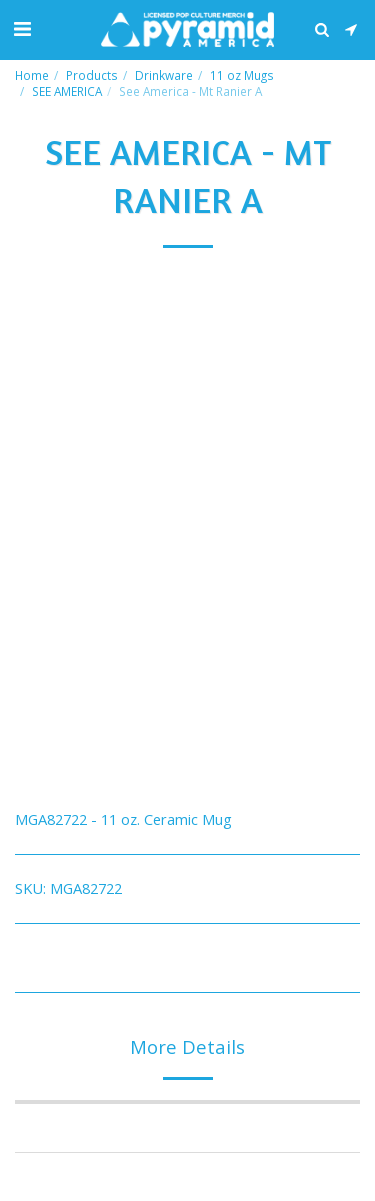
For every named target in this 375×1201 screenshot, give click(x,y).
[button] (22, 28)
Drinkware (164, 75)
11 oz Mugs (242, 75)
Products (92, 75)
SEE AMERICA (67, 91)
